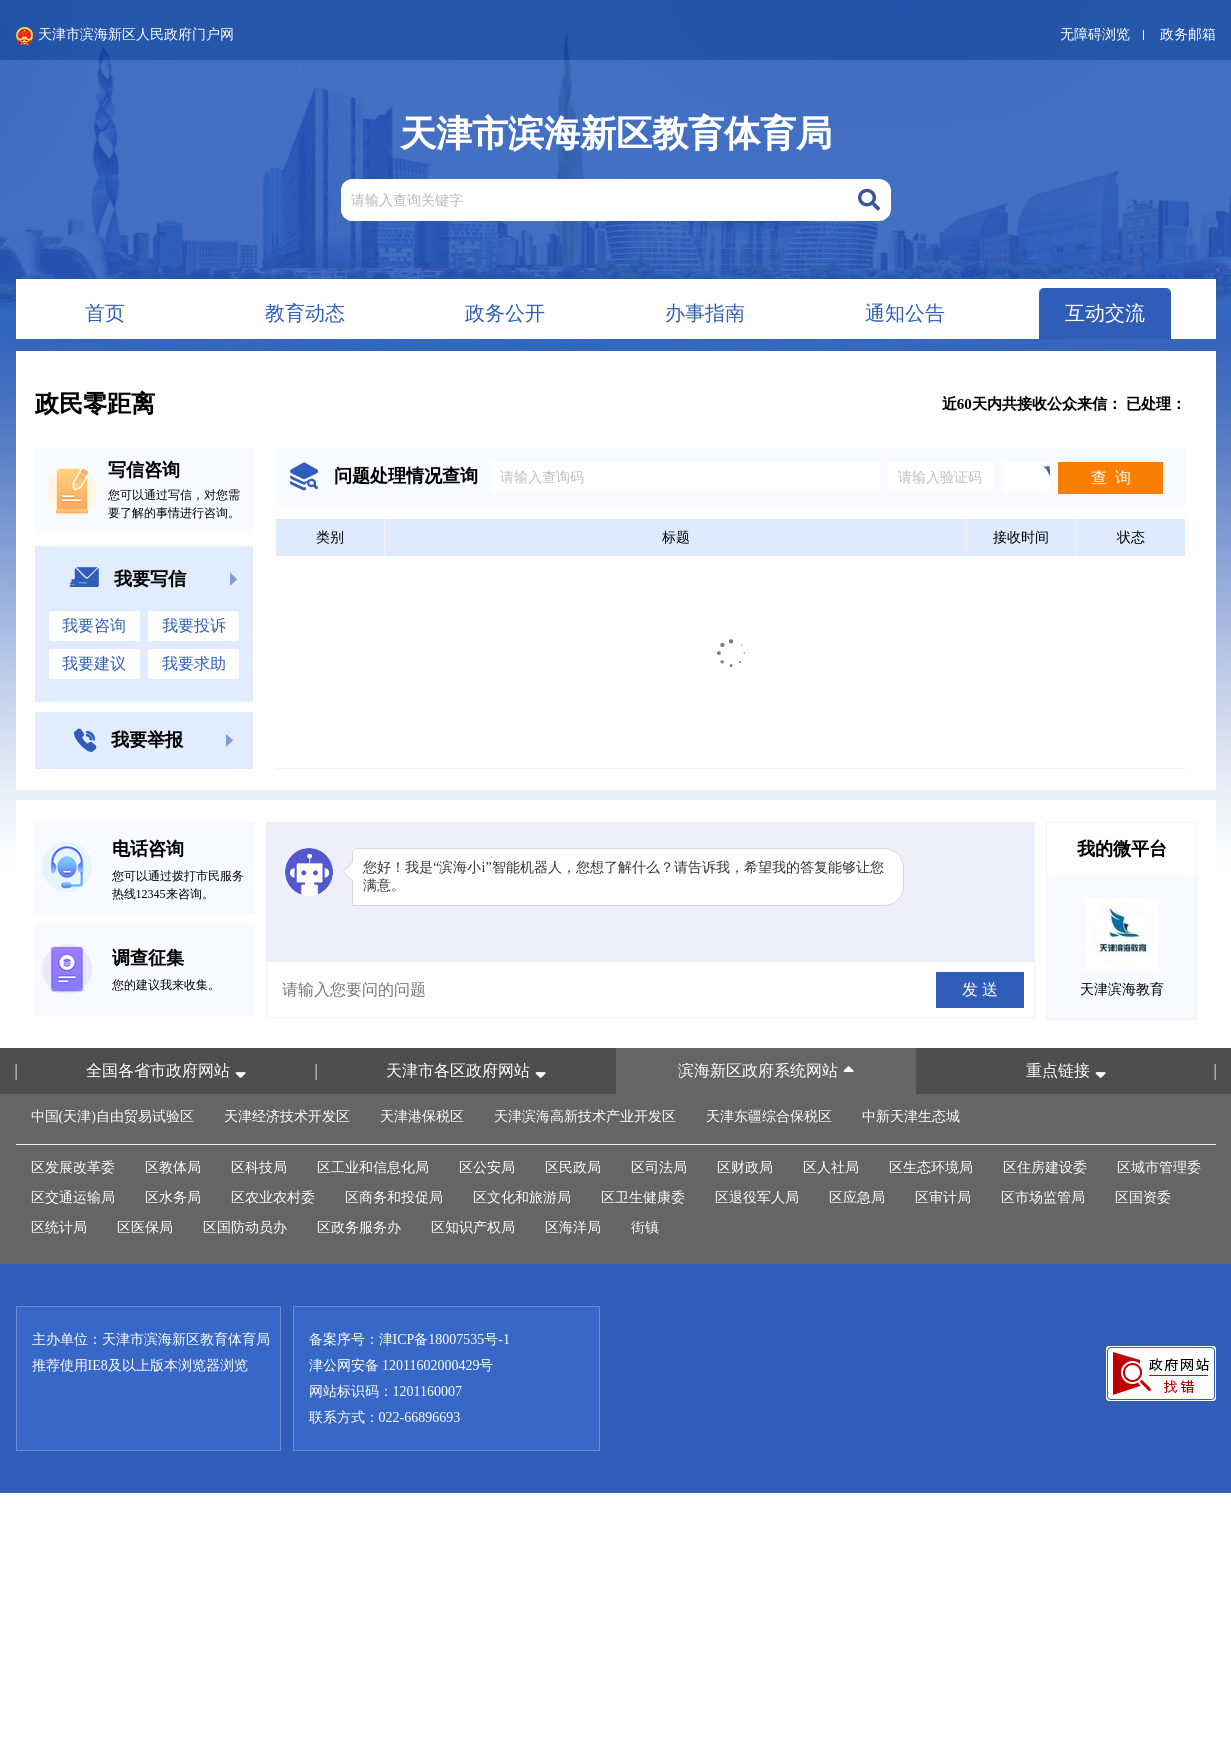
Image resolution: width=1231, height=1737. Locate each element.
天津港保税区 (422, 1116)
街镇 (645, 1227)
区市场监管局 (1043, 1197)
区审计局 (943, 1197)
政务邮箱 (1188, 34)
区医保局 (145, 1227)
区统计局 (59, 1227)
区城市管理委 (1159, 1167)
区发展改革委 (73, 1167)
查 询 (1111, 477)
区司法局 (659, 1167)
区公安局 (487, 1167)
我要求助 (194, 663)
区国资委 (1143, 1197)
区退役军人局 (757, 1197)
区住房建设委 (1045, 1167)
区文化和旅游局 (522, 1197)
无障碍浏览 (1095, 34)
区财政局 (745, 1167)
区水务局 (173, 1197)
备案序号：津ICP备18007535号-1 (409, 1339)
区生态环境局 (931, 1167)
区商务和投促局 (394, 1197)
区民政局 (573, 1167)
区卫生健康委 (643, 1197)
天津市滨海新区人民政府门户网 (125, 36)
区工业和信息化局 (373, 1167)
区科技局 (259, 1167)
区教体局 (173, 1167)
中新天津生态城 (911, 1116)
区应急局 (857, 1197)
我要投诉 (194, 625)
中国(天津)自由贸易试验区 (112, 1116)
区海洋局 (573, 1227)
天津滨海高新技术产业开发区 (585, 1116)
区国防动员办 (245, 1227)
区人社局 (831, 1167)
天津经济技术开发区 (287, 1116)
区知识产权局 (473, 1227)
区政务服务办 (359, 1227)
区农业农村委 (273, 1197)
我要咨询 (94, 625)
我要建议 (94, 663)
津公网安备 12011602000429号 (401, 1365)
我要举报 (154, 740)
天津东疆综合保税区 (769, 1116)
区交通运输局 (73, 1197)
